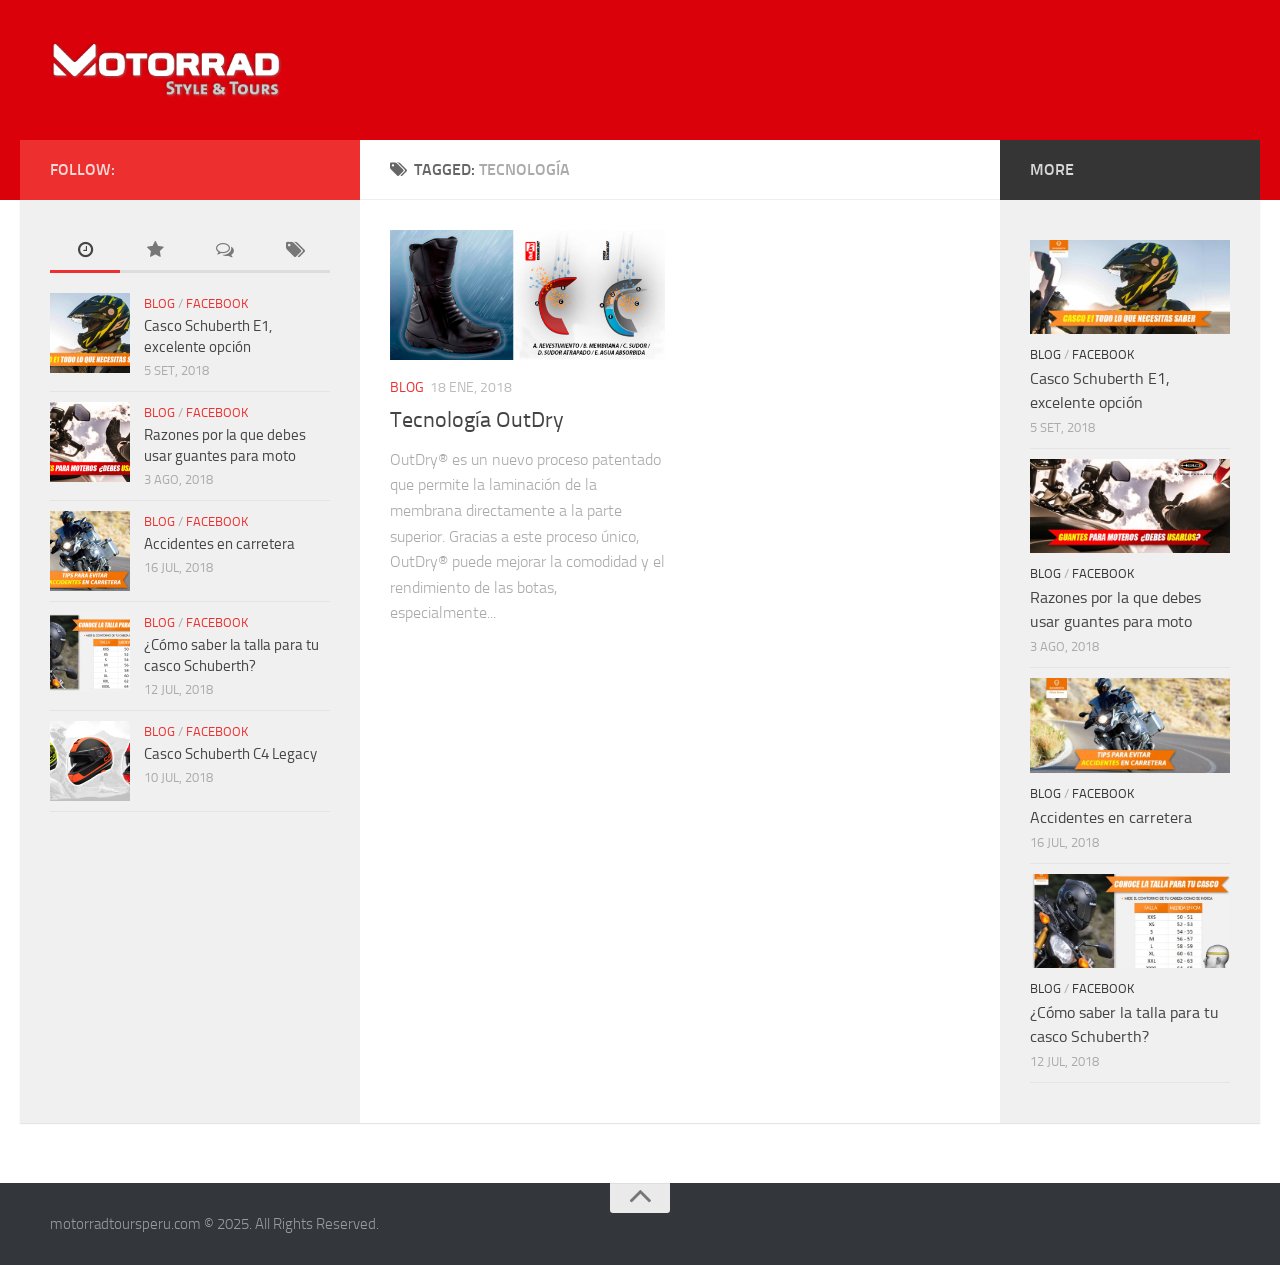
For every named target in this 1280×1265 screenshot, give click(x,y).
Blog (407, 387)
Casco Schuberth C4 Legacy (230, 754)
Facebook (217, 303)
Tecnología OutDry (477, 420)
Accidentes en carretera (219, 544)
